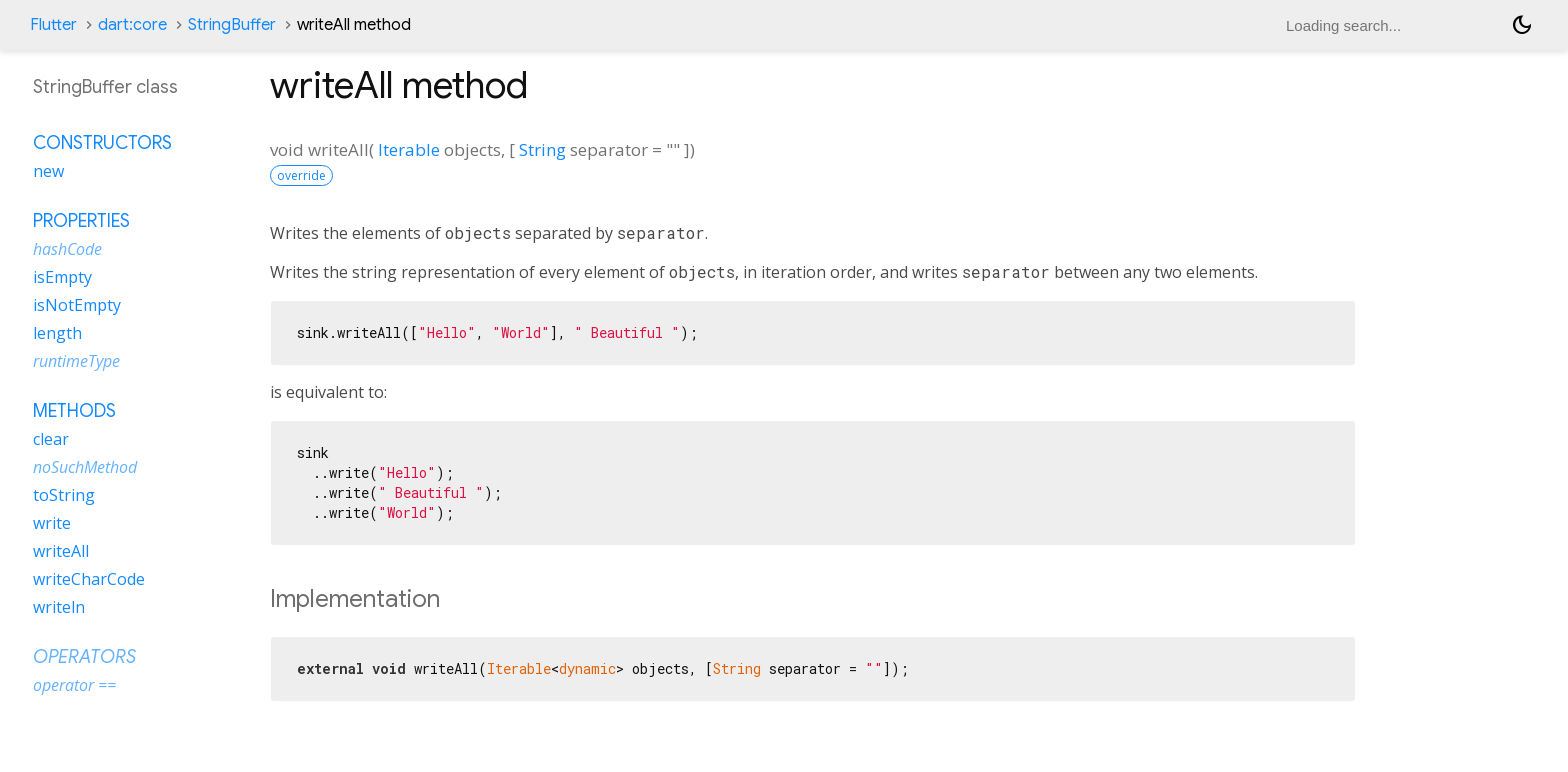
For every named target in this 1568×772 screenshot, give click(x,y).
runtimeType (76, 361)
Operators (84, 657)
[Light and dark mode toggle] (1522, 25)
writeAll (61, 551)
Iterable (409, 149)
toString (64, 495)
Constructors (102, 143)
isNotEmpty (77, 305)
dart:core (132, 25)
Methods (74, 411)
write (52, 523)
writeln (59, 607)
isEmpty (62, 277)
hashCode (67, 249)
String (542, 149)
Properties (81, 221)
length (57, 333)
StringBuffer (232, 25)
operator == (74, 685)
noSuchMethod (85, 467)
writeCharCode (89, 579)
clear (51, 439)
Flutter (53, 25)
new (48, 171)
